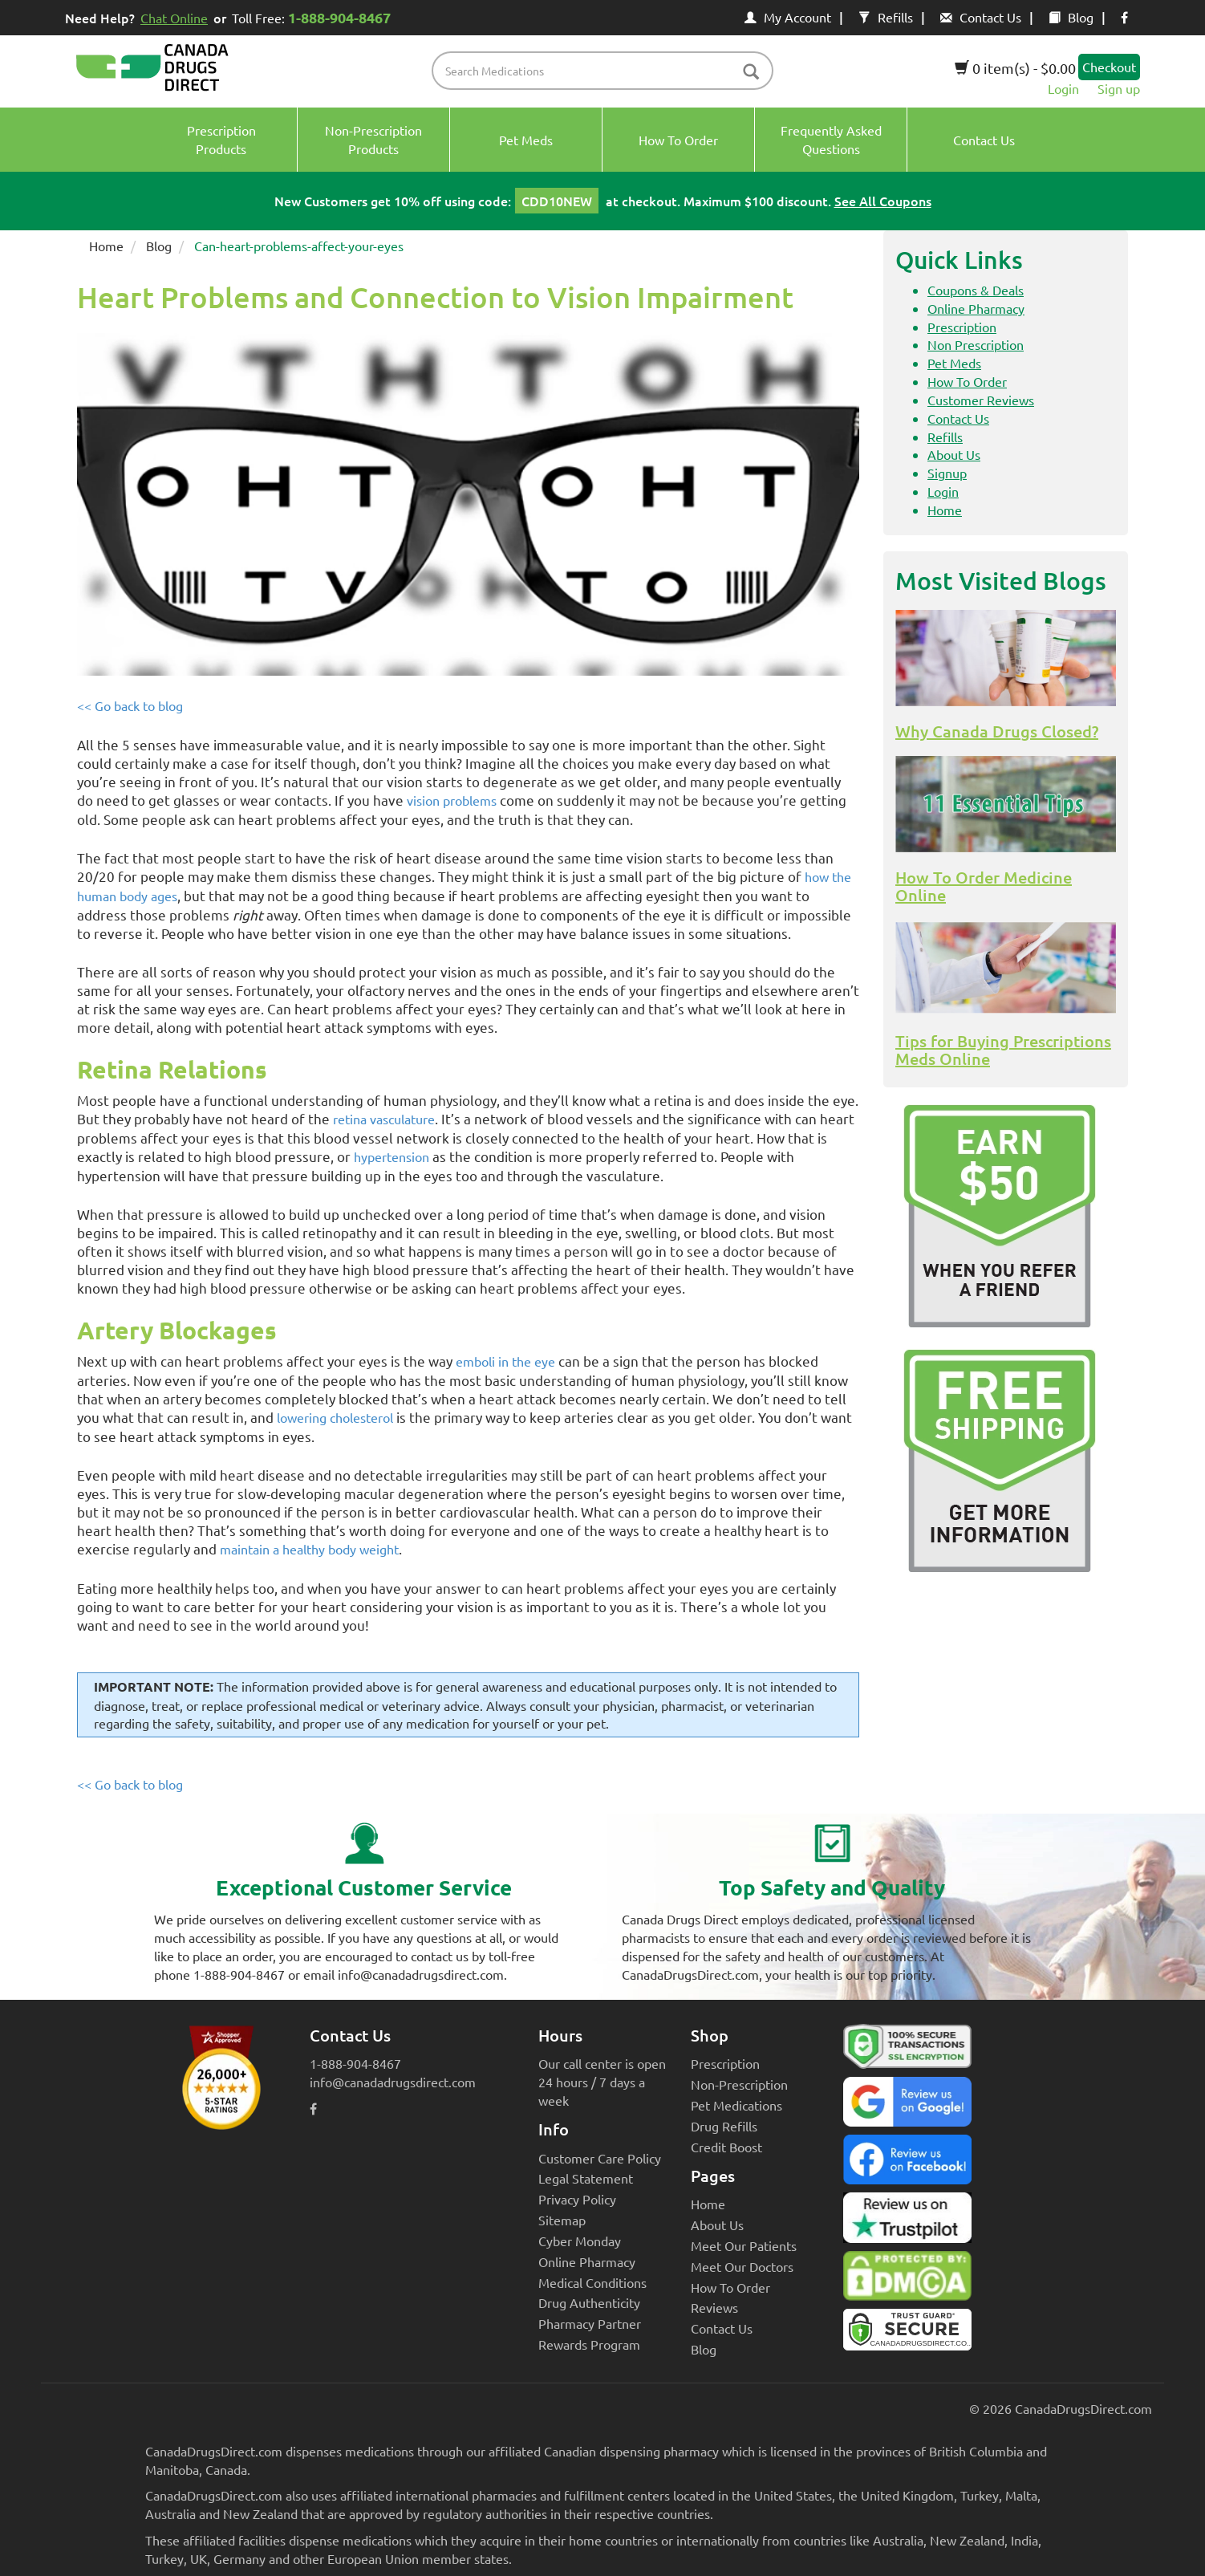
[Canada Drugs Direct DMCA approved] (907, 2280)
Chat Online (174, 18)
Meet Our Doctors (742, 2266)
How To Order (967, 381)
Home (106, 246)
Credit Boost (726, 2147)
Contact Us (980, 17)
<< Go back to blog (130, 705)
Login (1063, 88)
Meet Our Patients (744, 2245)
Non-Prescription (739, 2084)
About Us (953, 454)
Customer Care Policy (599, 2158)
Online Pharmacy (975, 308)
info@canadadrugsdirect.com (393, 2082)
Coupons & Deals (975, 290)
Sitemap (562, 2220)
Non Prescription (975, 344)
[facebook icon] (1124, 16)
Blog (1071, 17)
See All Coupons (882, 200)
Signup (947, 473)
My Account (788, 17)
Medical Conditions (592, 2282)
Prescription (961, 327)
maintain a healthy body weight (309, 1549)
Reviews (714, 2307)
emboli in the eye (505, 1361)
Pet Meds (954, 363)
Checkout (1109, 67)
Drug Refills (724, 2126)
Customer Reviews (980, 400)
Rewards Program (589, 2344)
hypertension (391, 1156)
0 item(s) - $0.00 (1015, 67)
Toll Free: (314, 17)
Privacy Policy (577, 2199)
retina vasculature (384, 1119)
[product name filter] (607, 70)
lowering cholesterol (335, 1417)
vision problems (452, 800)
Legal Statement (585, 2178)
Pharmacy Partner (589, 2323)
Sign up (1118, 88)
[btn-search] (751, 72)
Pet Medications (736, 2105)
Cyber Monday (579, 2241)
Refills (885, 17)
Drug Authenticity (589, 2302)
